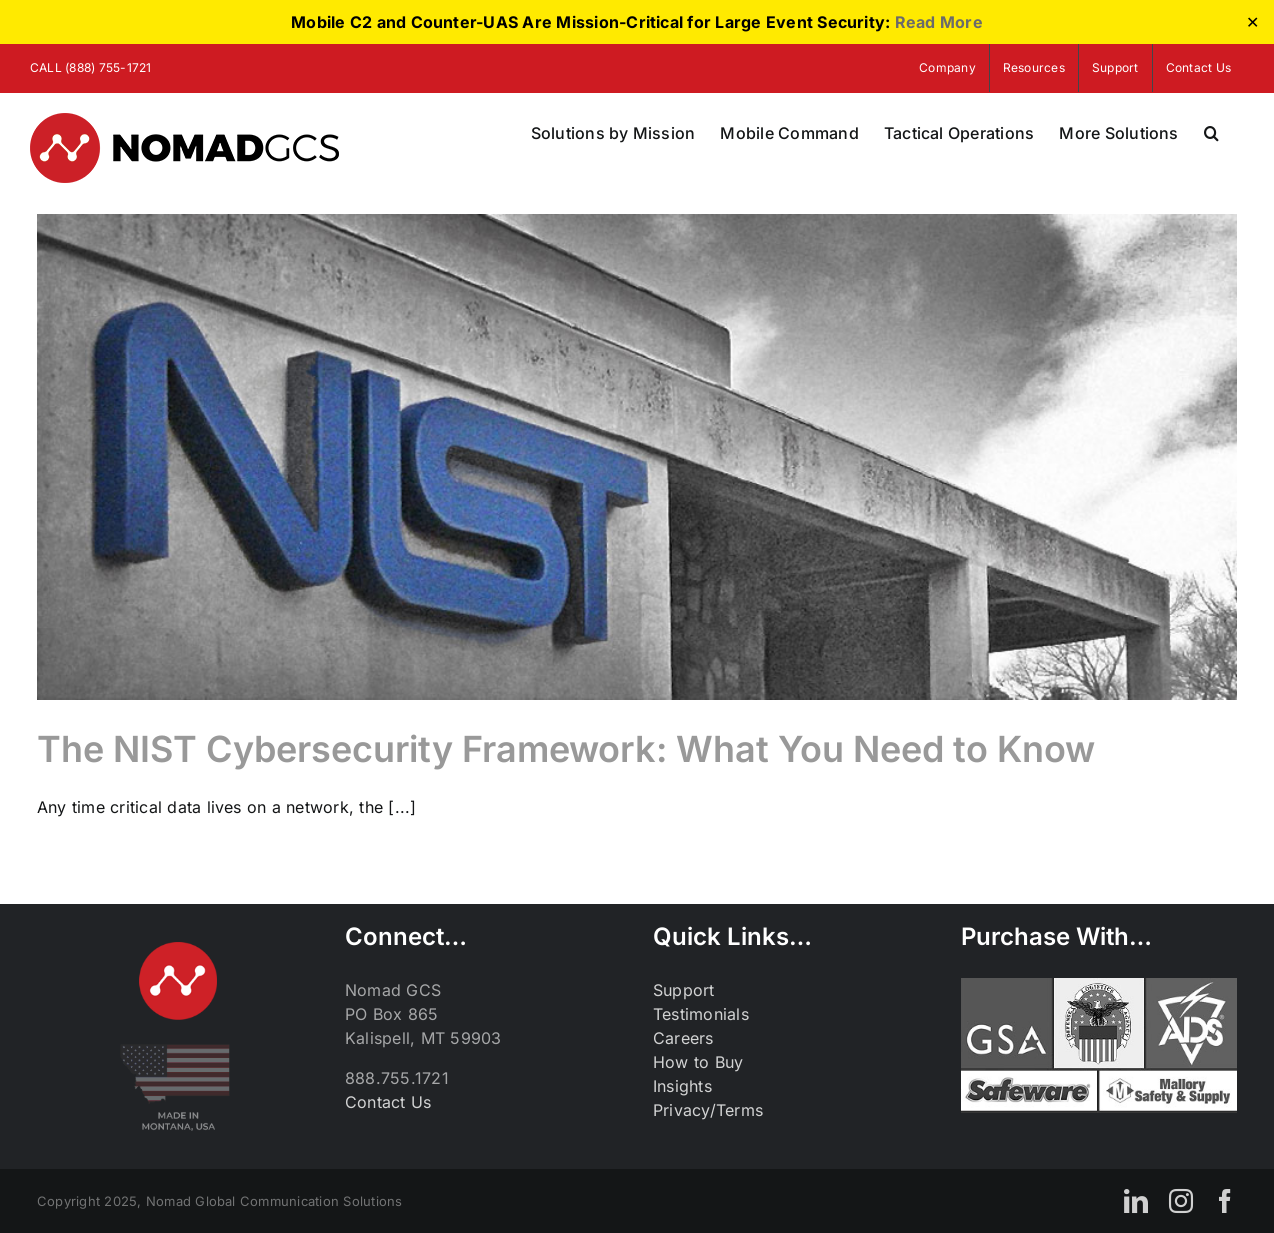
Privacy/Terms (708, 1110)
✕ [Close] (1252, 22)
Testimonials (701, 1014)
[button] (1211, 133)
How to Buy (698, 1062)
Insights (682, 1086)
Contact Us (388, 1102)
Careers (683, 1038)
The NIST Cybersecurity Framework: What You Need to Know (566, 749)
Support (684, 990)
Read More (939, 22)
